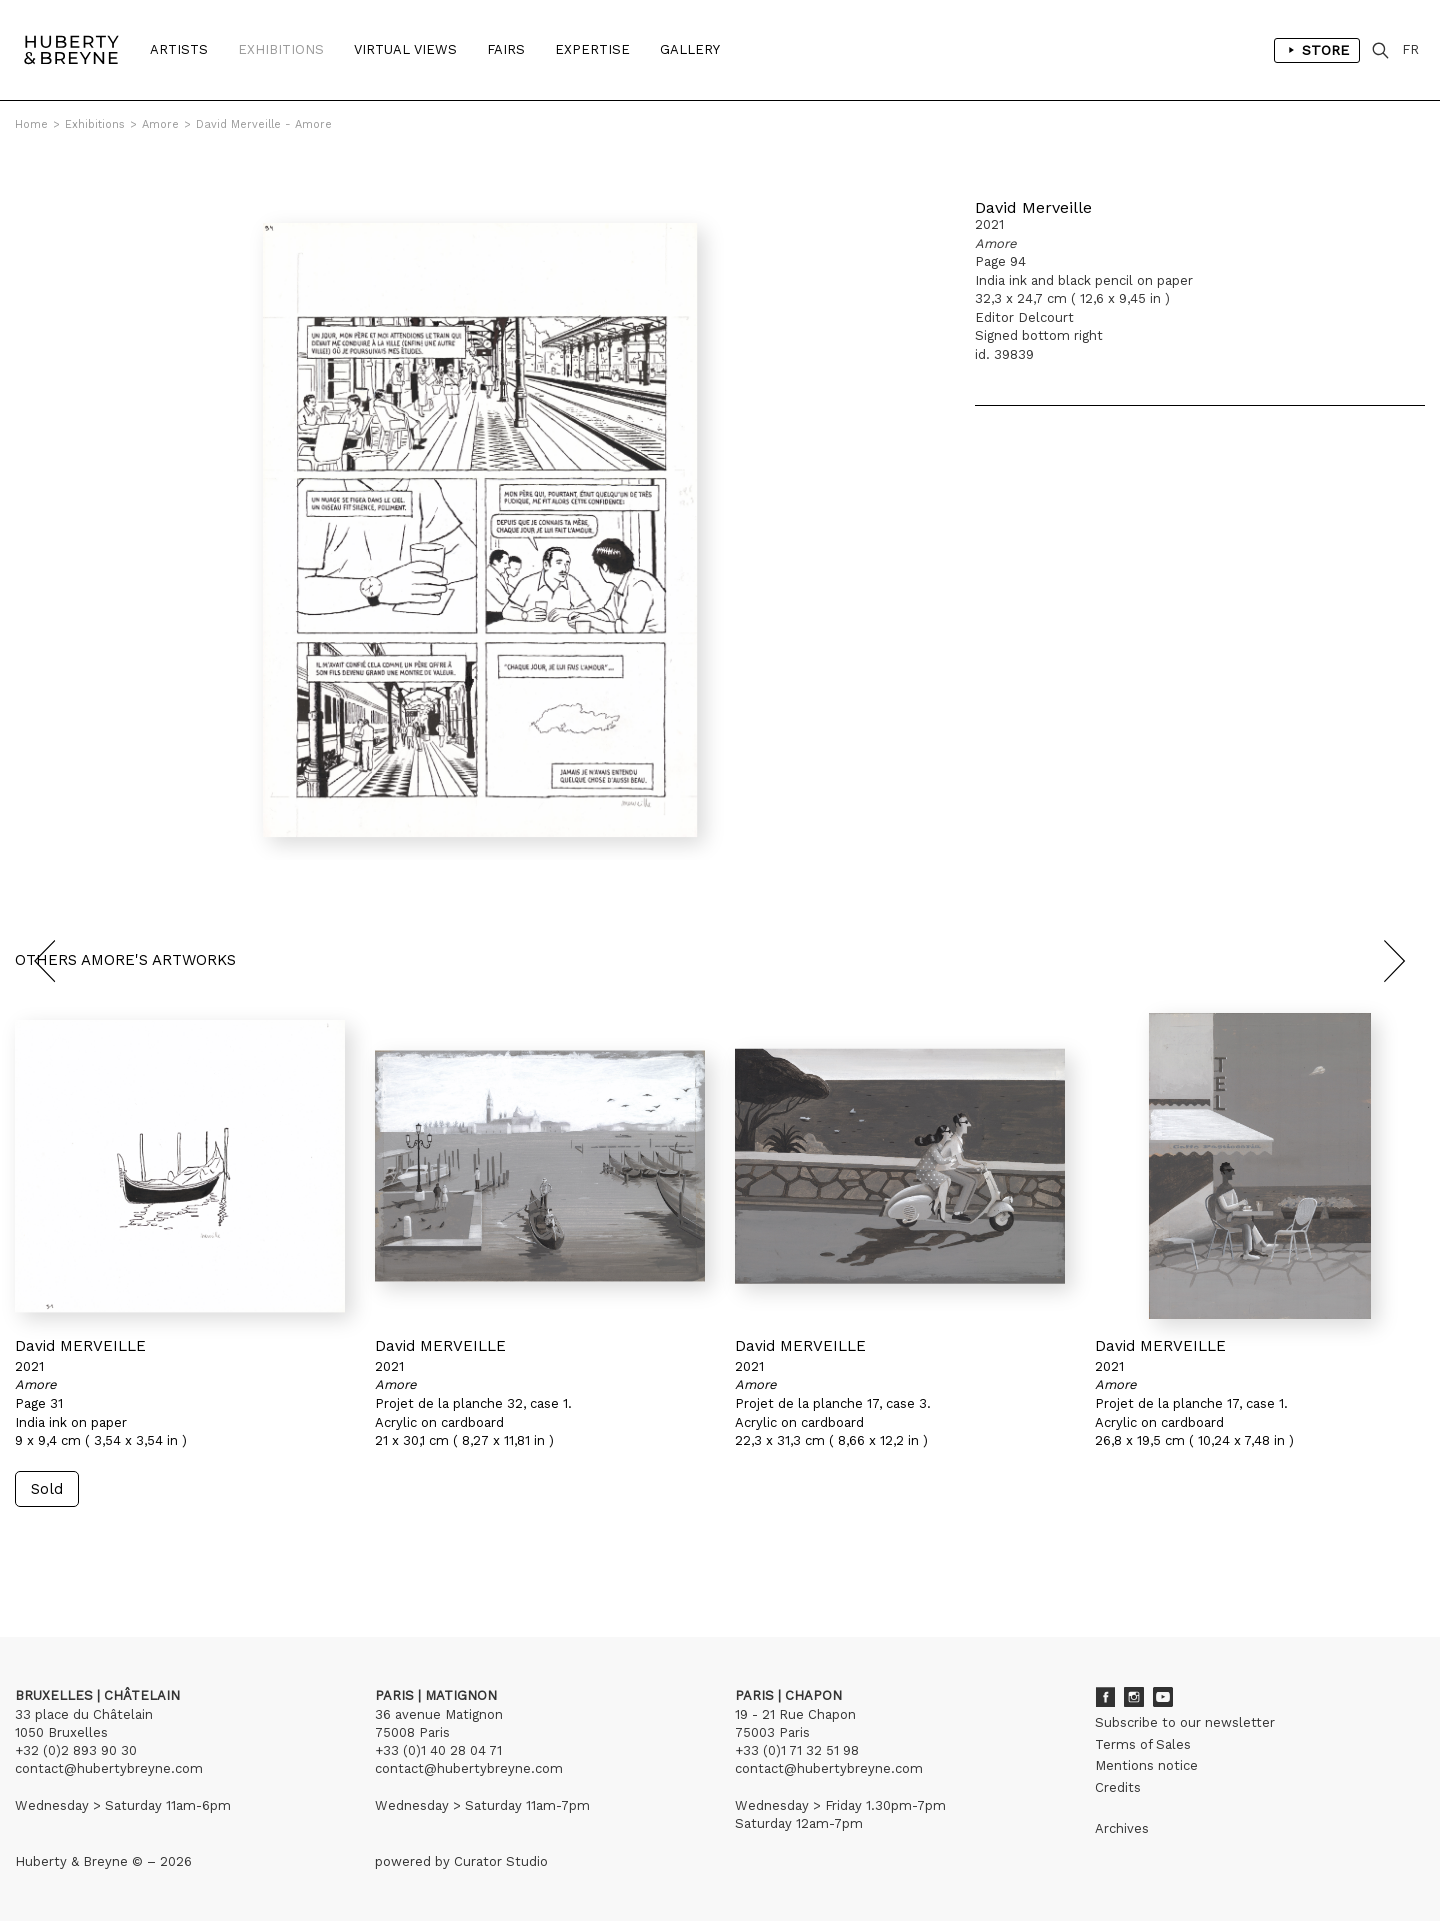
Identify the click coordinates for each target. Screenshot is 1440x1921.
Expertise (592, 49)
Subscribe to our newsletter (1185, 1722)
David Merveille (1033, 207)
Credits (1118, 1787)
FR (1410, 49)
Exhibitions (281, 49)
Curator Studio (501, 1861)
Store (1317, 50)
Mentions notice (1146, 1765)
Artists (179, 49)
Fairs (506, 49)
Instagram (1134, 1697)
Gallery (690, 49)
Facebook (1105, 1697)
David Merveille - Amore (264, 124)
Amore (160, 124)
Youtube (1163, 1697)
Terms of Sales (1143, 1744)
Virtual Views (405, 49)
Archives (1122, 1828)
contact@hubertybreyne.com (109, 1768)
